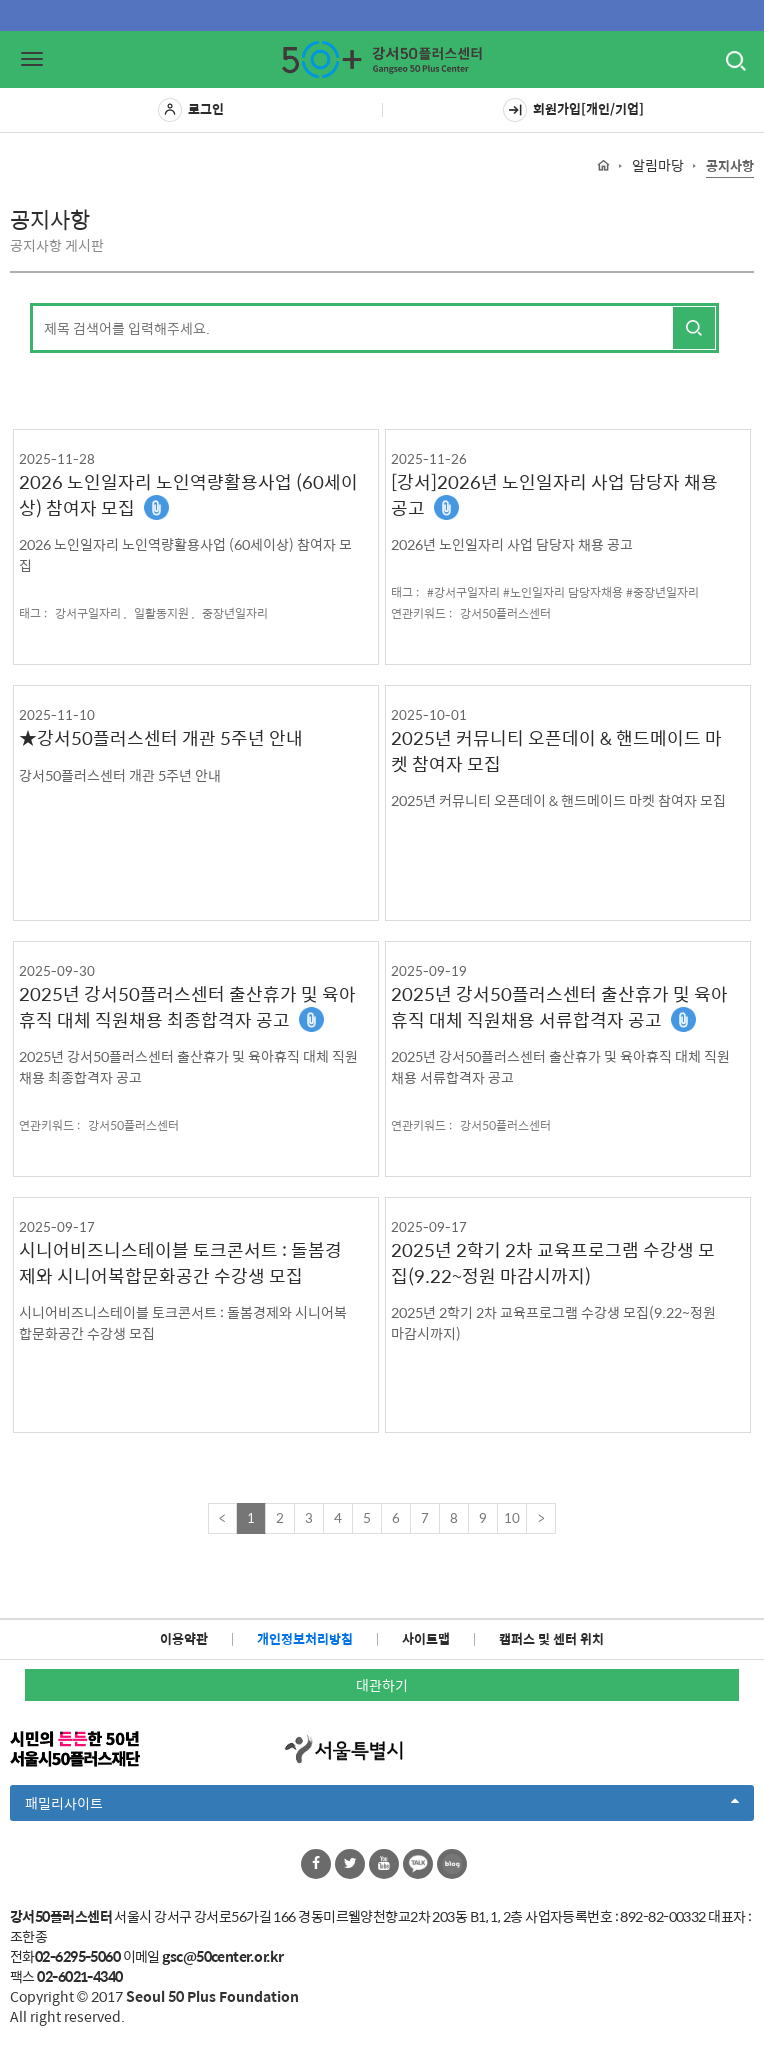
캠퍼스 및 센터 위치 (551, 1638)
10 (512, 1517)
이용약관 (184, 1638)
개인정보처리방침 (305, 1638)
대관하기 (382, 1685)
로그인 (191, 110)
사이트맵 (426, 1638)
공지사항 (730, 166)
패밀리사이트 (382, 1806)
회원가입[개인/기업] (573, 110)
